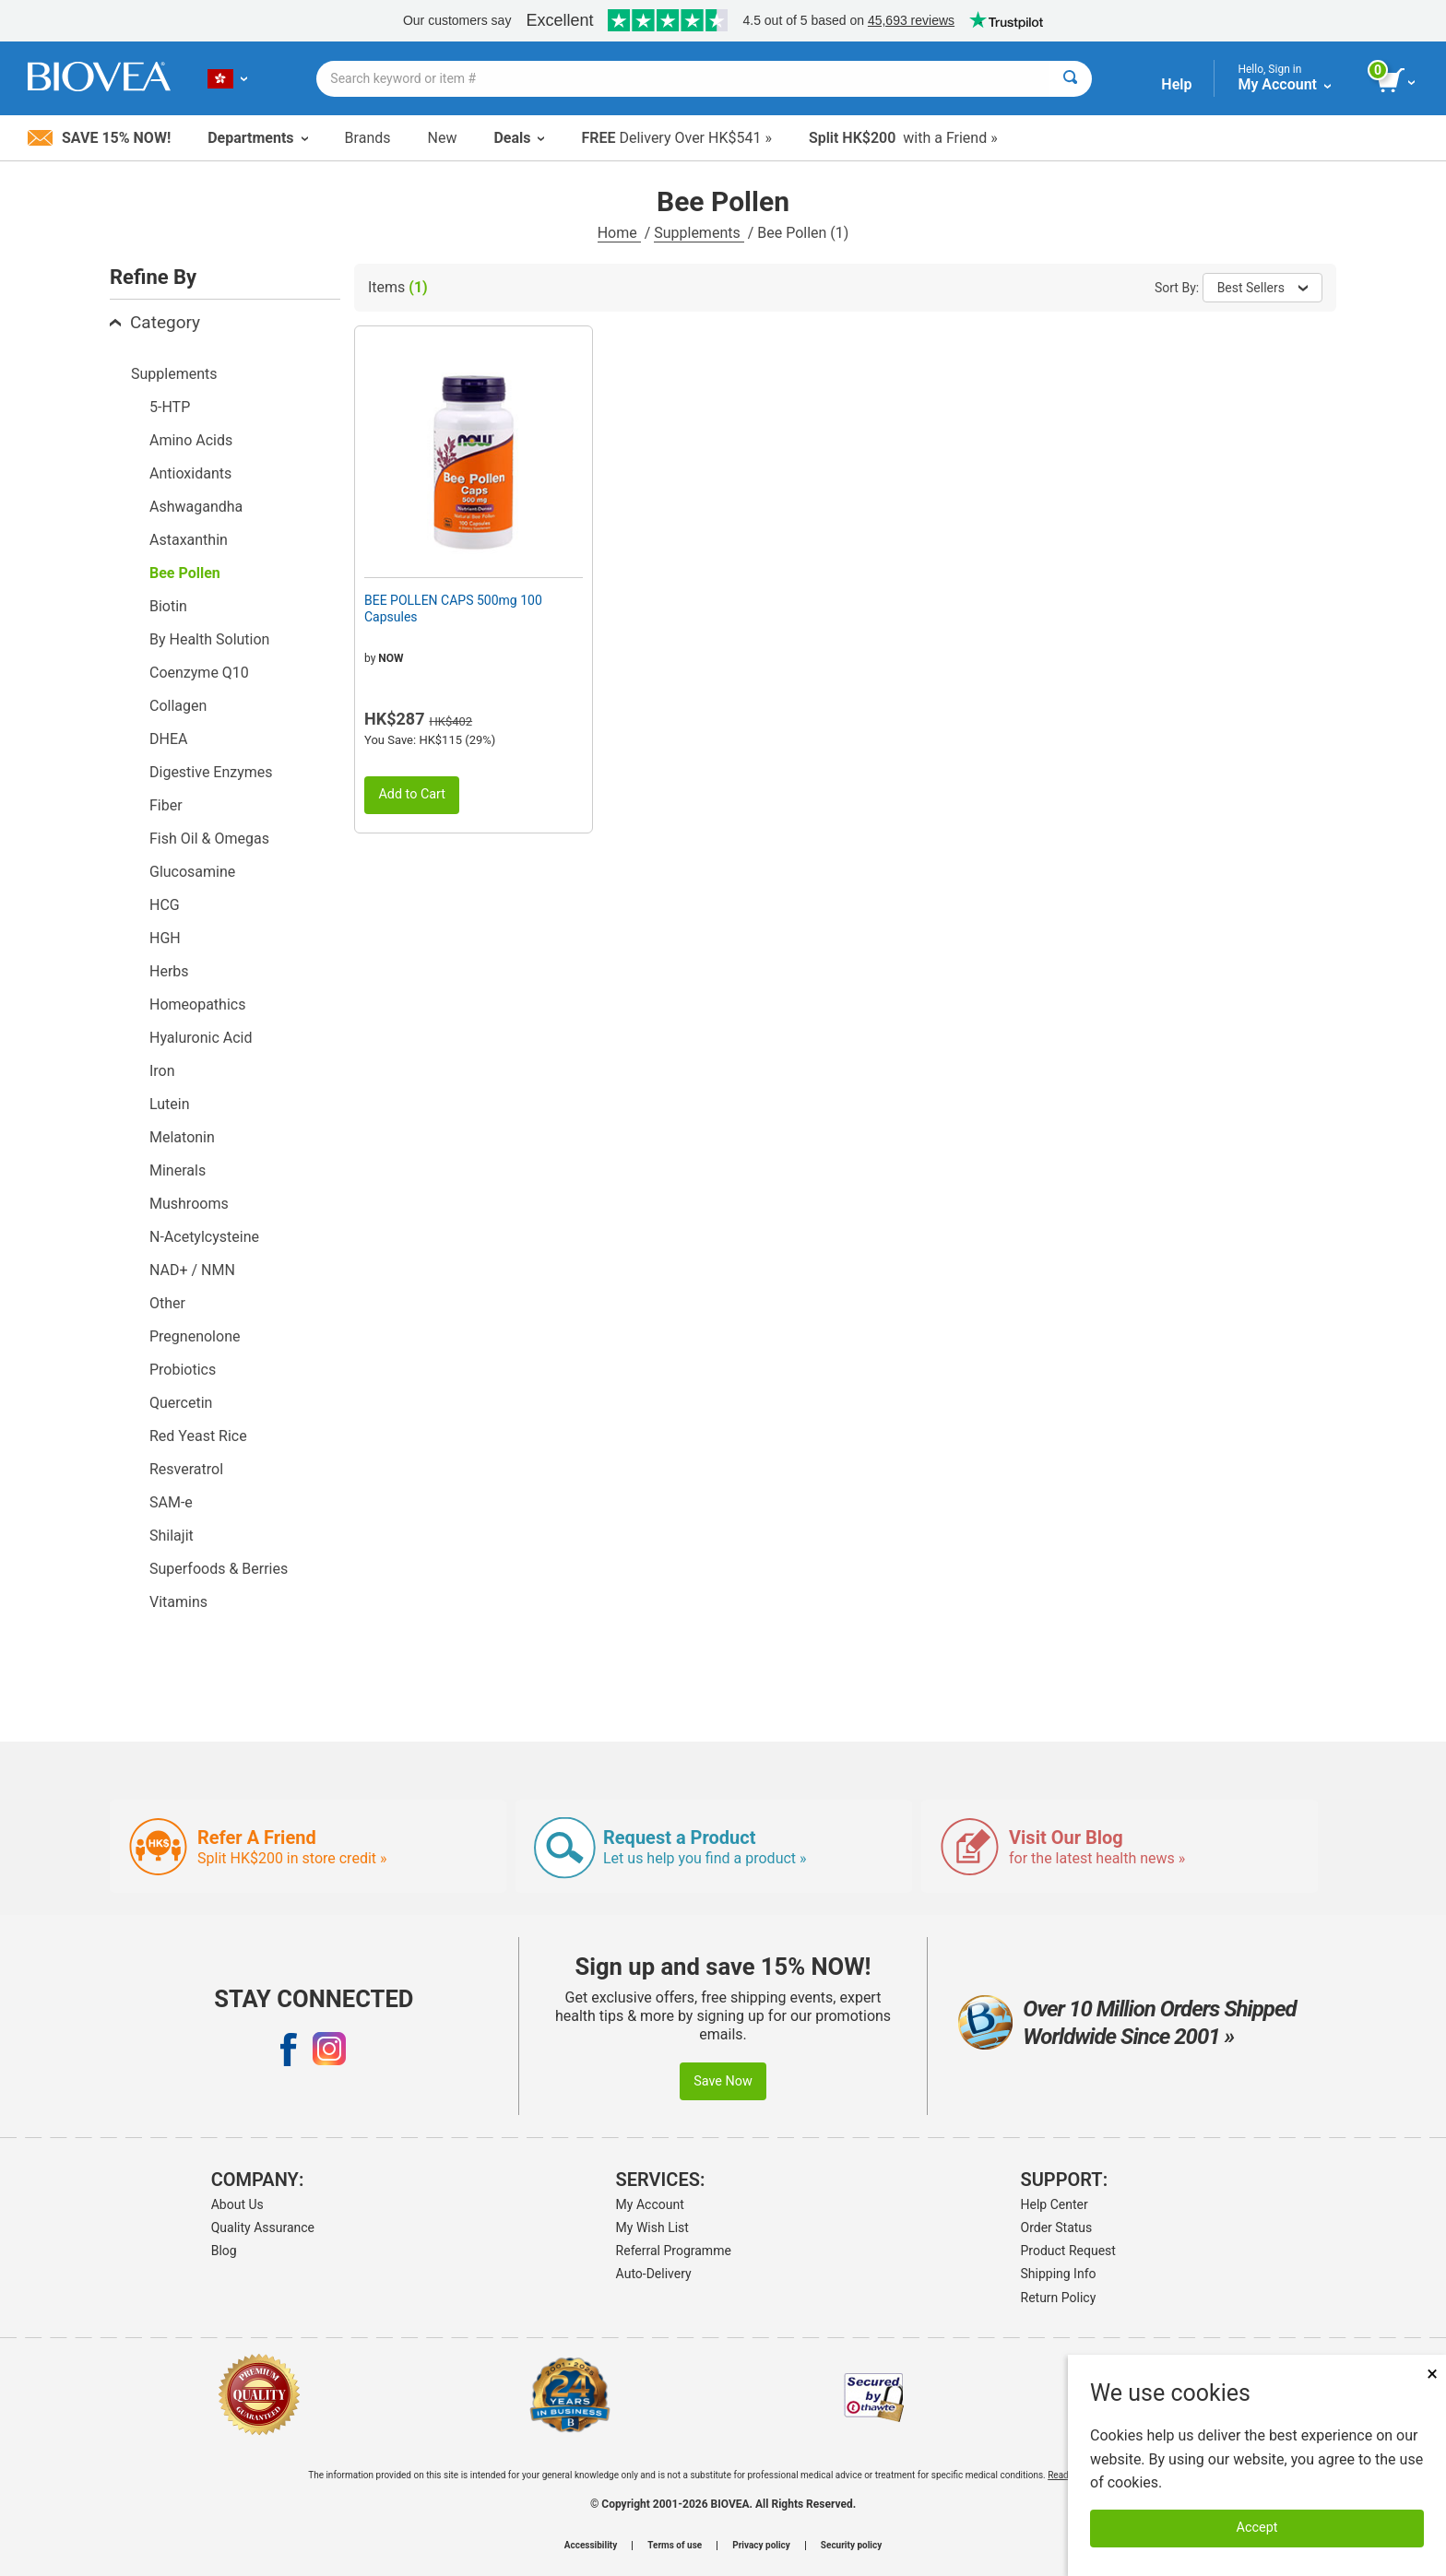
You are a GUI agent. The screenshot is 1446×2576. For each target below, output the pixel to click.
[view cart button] (1397, 81)
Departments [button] (257, 138)
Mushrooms (189, 1203)
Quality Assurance (262, 2227)
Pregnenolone (194, 1336)
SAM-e (171, 1502)
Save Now (723, 2081)
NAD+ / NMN (192, 1270)
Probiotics (182, 1369)
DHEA (168, 739)
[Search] (1070, 79)
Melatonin (182, 1137)
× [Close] (1432, 2373)
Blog (224, 2250)
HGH (165, 938)
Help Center (1054, 2204)
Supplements (698, 233)
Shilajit (171, 1535)
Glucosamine (192, 871)
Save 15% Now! (99, 138)
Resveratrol (186, 1469)
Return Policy (1058, 2297)
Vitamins (178, 1602)
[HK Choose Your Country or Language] (227, 78)
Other (167, 1303)
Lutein (169, 1104)
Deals (518, 138)
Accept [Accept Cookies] (1257, 2527)
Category (155, 322)
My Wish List (652, 2227)
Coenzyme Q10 (199, 672)
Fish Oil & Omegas (209, 838)
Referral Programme (673, 2250)
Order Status (1057, 2227)
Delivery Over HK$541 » (676, 138)
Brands (368, 138)
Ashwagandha (196, 506)
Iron (162, 1071)
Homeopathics (197, 1004)
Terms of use (674, 2545)
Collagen (178, 706)
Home (619, 233)
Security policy (851, 2545)
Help (1176, 84)
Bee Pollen (184, 573)
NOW (390, 658)
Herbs (169, 971)
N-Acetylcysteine (204, 1237)
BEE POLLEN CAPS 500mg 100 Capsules (453, 608)
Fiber (166, 805)
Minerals (177, 1170)
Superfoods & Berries (218, 1569)
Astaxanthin (188, 540)
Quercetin (180, 1403)
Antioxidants (190, 473)
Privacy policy (761, 2545)
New (442, 138)
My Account (650, 2204)
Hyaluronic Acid (200, 1037)
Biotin (168, 606)
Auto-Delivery (654, 2273)
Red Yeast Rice (198, 1436)
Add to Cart (411, 794)
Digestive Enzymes (211, 772)
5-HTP (169, 407)
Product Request (1068, 2250)
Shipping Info (1058, 2273)
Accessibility (590, 2545)
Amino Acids (190, 440)
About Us (237, 2204)
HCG (164, 905)
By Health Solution (209, 639)
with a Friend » (903, 138)
